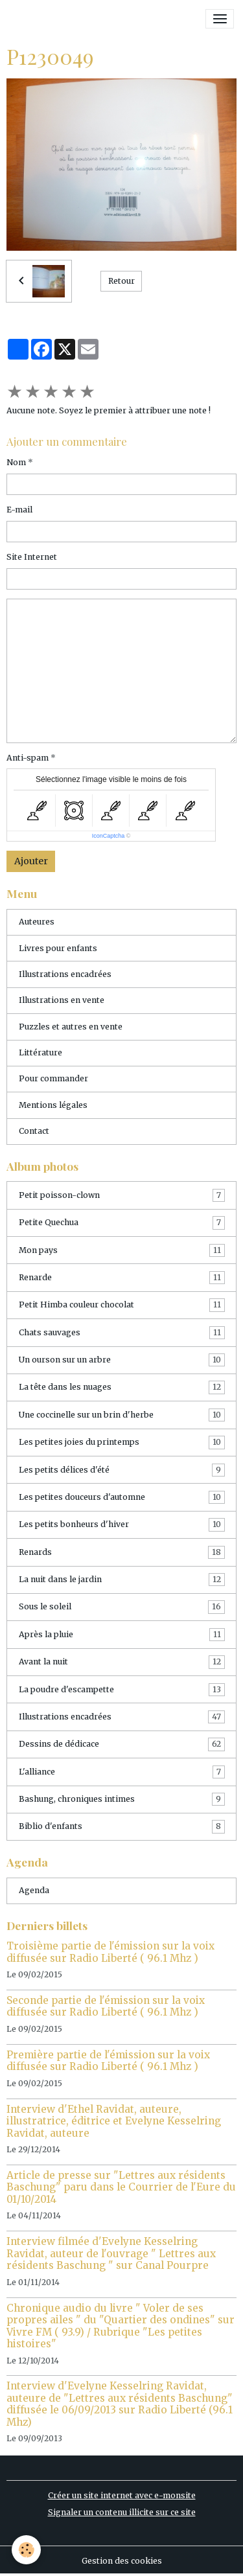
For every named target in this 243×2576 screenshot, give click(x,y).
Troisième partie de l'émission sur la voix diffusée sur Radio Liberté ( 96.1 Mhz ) (110, 1952)
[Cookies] (26, 2549)
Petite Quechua (122, 1222)
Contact (34, 1131)
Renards (122, 1552)
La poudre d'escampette (122, 1689)
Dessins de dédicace (122, 1744)
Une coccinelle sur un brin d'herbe (122, 1415)
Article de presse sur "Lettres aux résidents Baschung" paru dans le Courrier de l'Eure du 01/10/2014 (121, 2187)
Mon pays (122, 1250)
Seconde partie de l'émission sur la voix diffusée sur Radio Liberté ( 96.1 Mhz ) (105, 2006)
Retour (121, 281)
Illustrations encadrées (65, 974)
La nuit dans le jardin (122, 1579)
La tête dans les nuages (122, 1387)
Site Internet (31, 557)
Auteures (36, 921)
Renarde (122, 1277)
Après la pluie (122, 1634)
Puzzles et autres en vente (70, 1026)
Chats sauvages (122, 1332)
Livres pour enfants (58, 948)
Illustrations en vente (61, 1000)
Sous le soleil (122, 1606)
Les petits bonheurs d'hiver (122, 1524)
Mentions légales (53, 1105)
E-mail (19, 509)
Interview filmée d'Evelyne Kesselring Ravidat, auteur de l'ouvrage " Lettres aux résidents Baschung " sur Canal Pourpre (111, 2253)
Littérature (40, 1052)
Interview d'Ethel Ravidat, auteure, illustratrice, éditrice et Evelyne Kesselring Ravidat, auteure (113, 2121)
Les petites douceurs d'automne (122, 1497)
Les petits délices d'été (122, 1470)
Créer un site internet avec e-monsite (122, 2495)
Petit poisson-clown (122, 1195)
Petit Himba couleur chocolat (122, 1304)
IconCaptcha (108, 836)
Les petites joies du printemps (122, 1442)
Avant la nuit (122, 1661)
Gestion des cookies (122, 2561)
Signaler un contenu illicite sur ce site (122, 2512)
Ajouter (31, 861)
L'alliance (122, 1771)
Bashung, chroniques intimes (122, 1799)
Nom (16, 462)
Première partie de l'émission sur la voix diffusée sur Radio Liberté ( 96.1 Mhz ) (108, 2061)
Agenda (34, 1890)
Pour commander (53, 1078)
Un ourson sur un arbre (122, 1359)
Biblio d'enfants (122, 1826)
